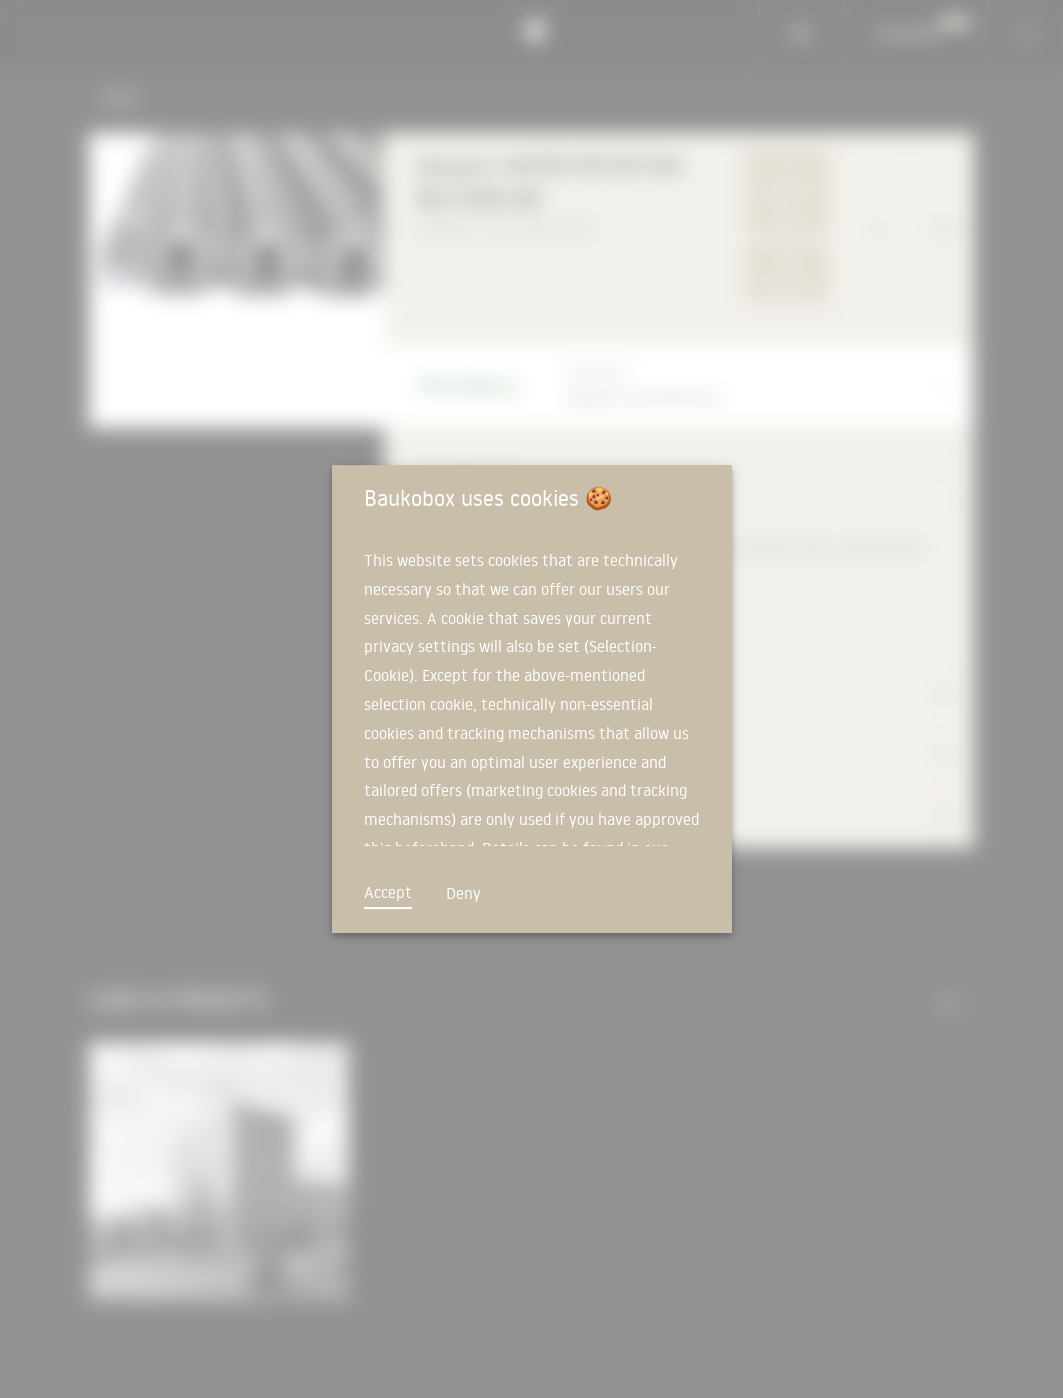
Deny (463, 893)
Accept (388, 892)
